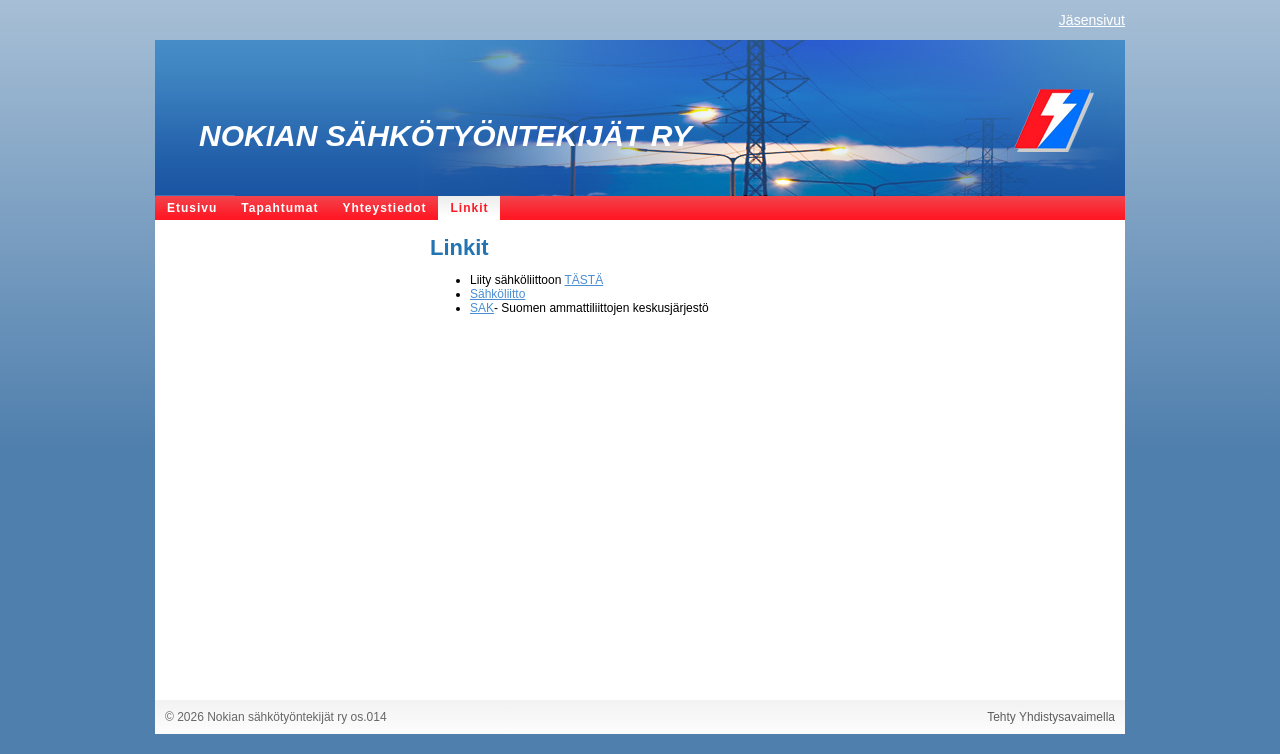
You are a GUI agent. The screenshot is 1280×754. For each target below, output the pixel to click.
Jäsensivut (1092, 20)
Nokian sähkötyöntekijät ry (445, 135)
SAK (482, 308)
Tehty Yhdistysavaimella (1051, 717)
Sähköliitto (497, 294)
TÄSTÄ (584, 280)
